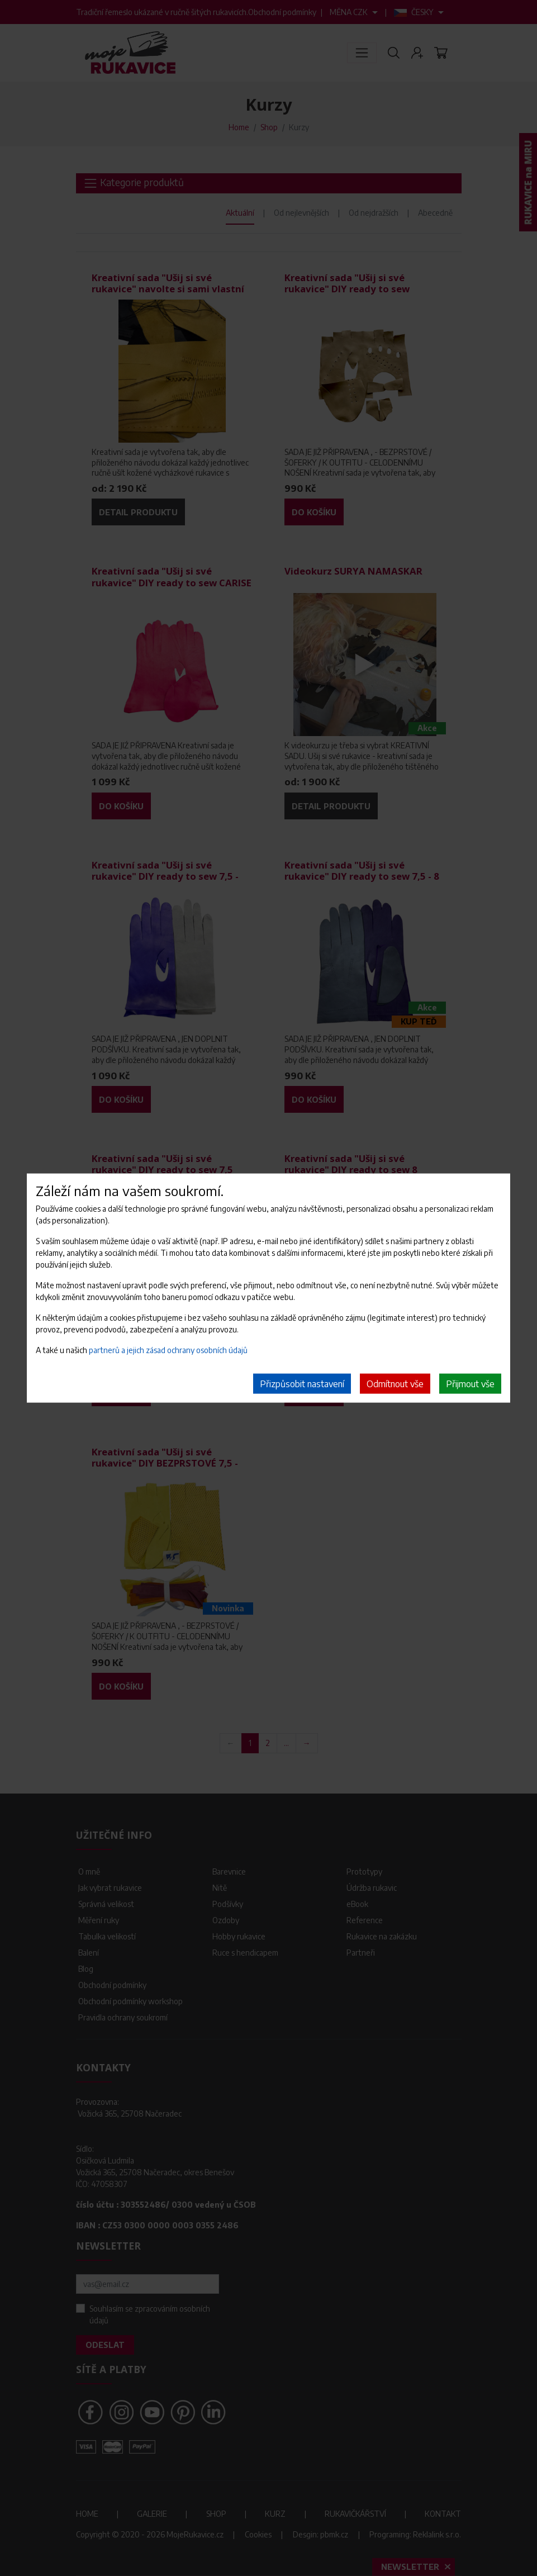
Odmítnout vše (395, 1383)
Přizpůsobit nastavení (302, 1383)
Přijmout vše (470, 1383)
